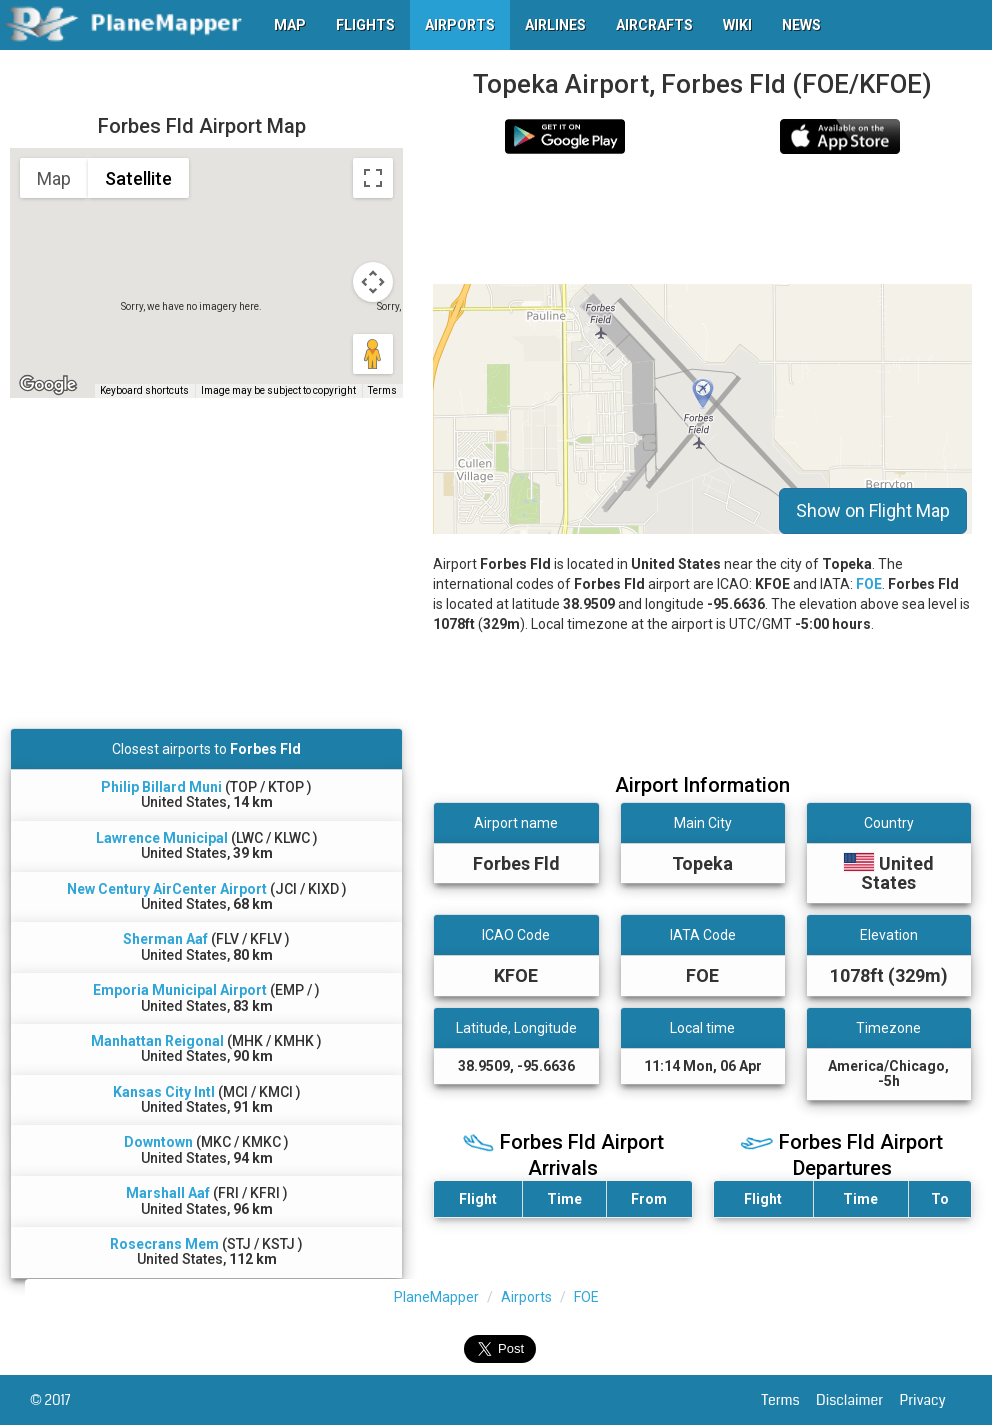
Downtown (158, 1142)
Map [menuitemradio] (54, 178)
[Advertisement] (702, 219)
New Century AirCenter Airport (167, 889)
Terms (789, 1400)
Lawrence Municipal (162, 838)
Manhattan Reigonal (157, 1041)
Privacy (931, 1400)
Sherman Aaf (165, 939)
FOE (869, 584)
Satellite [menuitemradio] (138, 178)
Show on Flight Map (873, 510)
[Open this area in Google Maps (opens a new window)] (48, 385)
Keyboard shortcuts (144, 390)
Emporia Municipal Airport (180, 990)
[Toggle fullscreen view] (373, 178)
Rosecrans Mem (164, 1244)
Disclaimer (857, 1400)
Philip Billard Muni (161, 787)
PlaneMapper (436, 1297)
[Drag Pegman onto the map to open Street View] (373, 354)
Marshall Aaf (168, 1193)
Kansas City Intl (164, 1092)
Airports (526, 1297)
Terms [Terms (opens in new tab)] (382, 390)
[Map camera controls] (373, 282)
